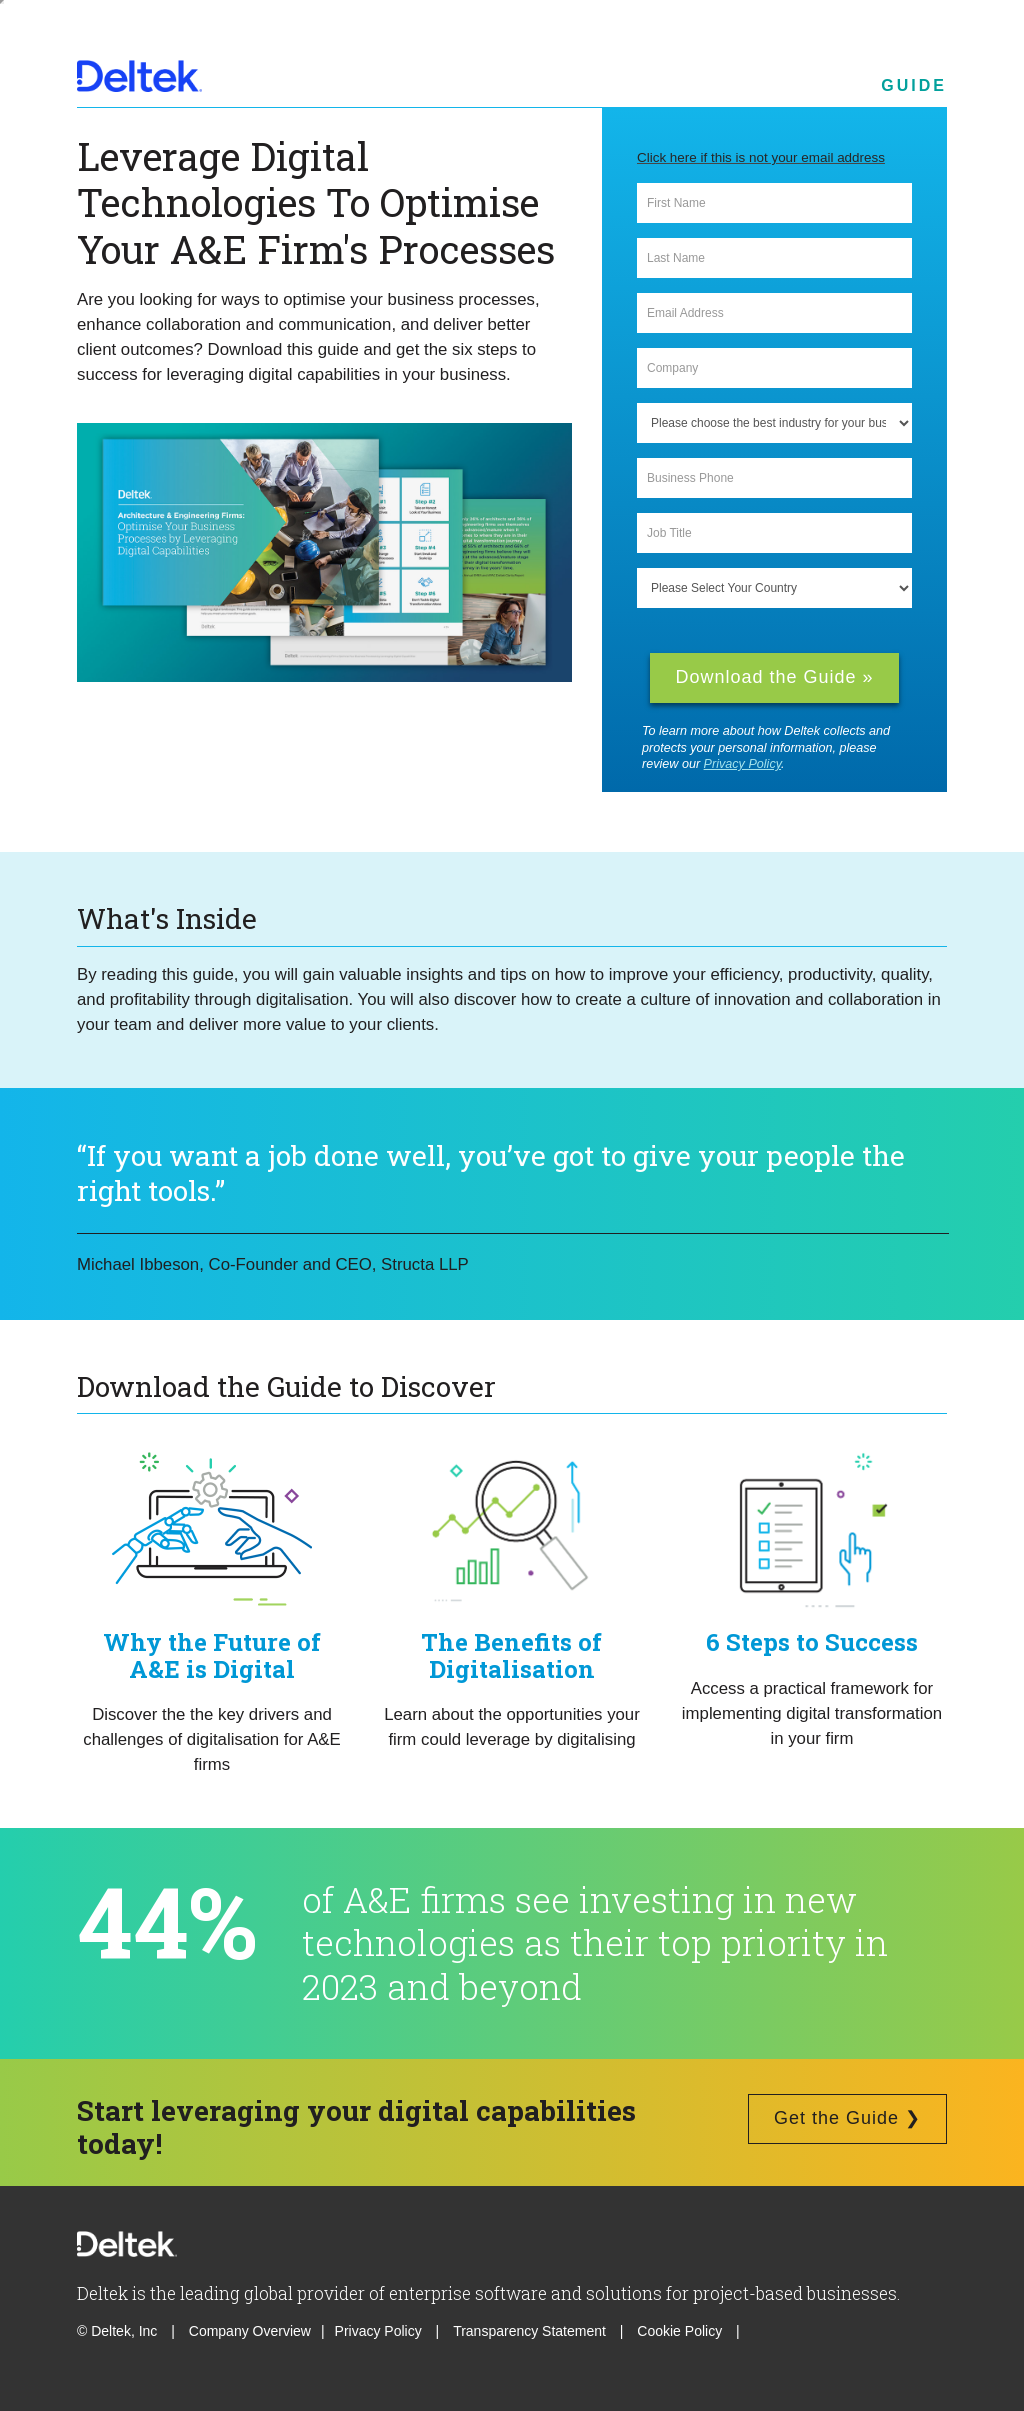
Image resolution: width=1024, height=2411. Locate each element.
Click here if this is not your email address (761, 157)
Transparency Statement (529, 2331)
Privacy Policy (742, 764)
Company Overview (250, 2331)
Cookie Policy (681, 2331)
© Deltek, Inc (119, 2331)
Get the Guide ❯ (847, 2118)
